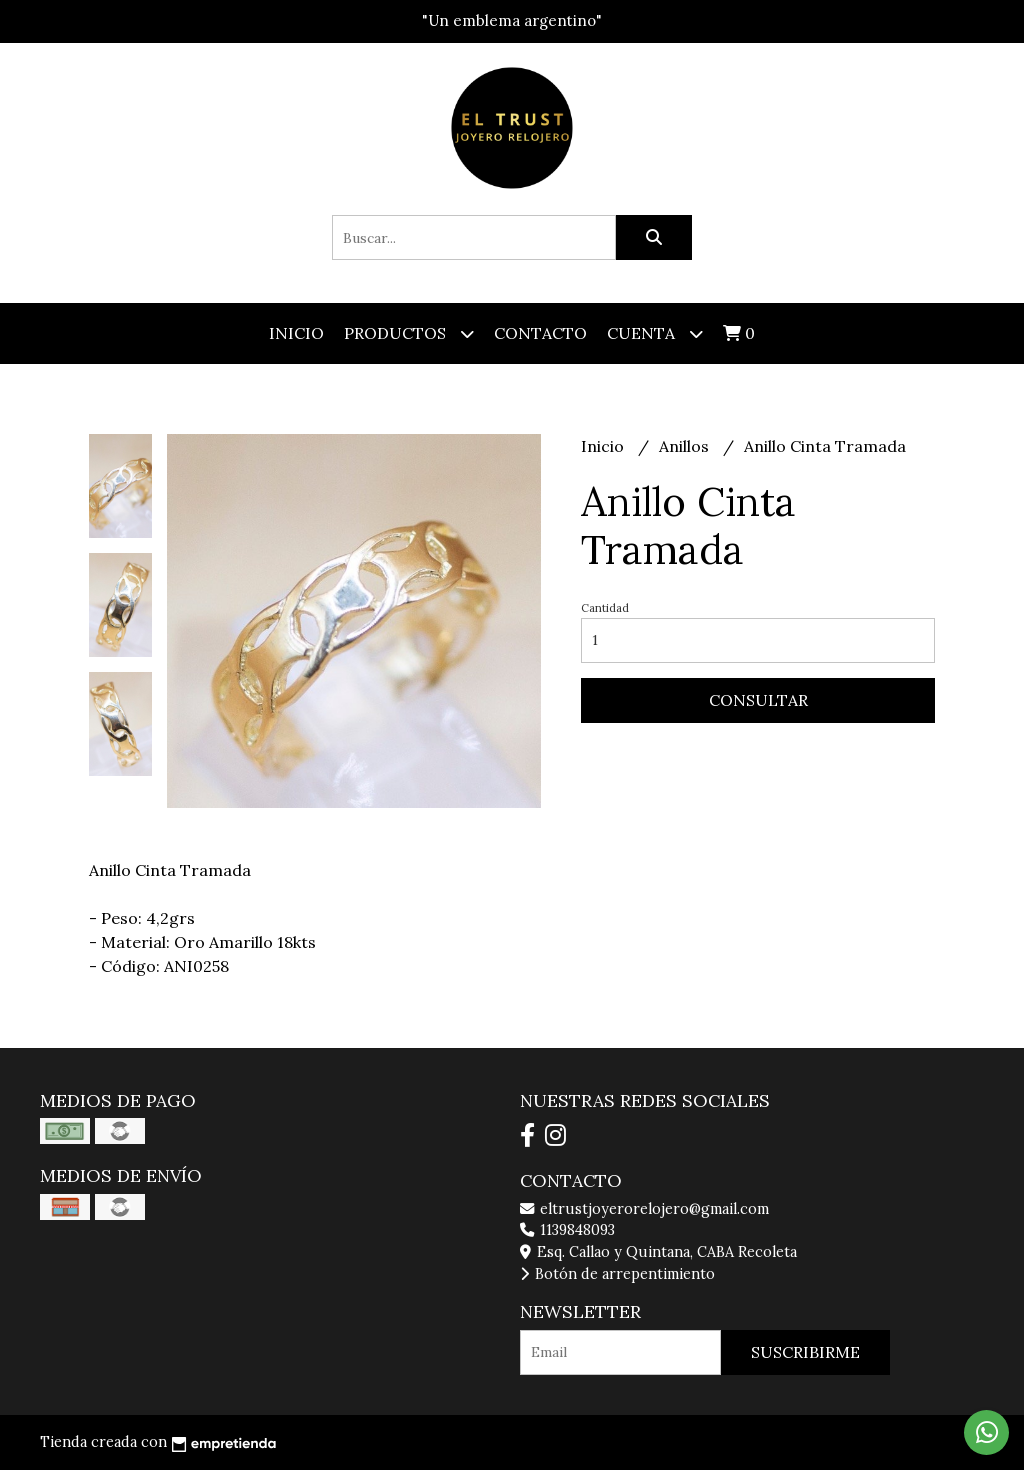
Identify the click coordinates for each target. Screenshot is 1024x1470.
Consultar (758, 700)
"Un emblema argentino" (512, 20)
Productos (409, 333)
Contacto (540, 333)
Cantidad (605, 608)
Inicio (296, 333)
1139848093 (567, 1230)
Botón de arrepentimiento (617, 1274)
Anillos (686, 446)
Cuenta (655, 333)
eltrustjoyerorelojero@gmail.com (644, 1209)
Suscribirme (805, 1352)
